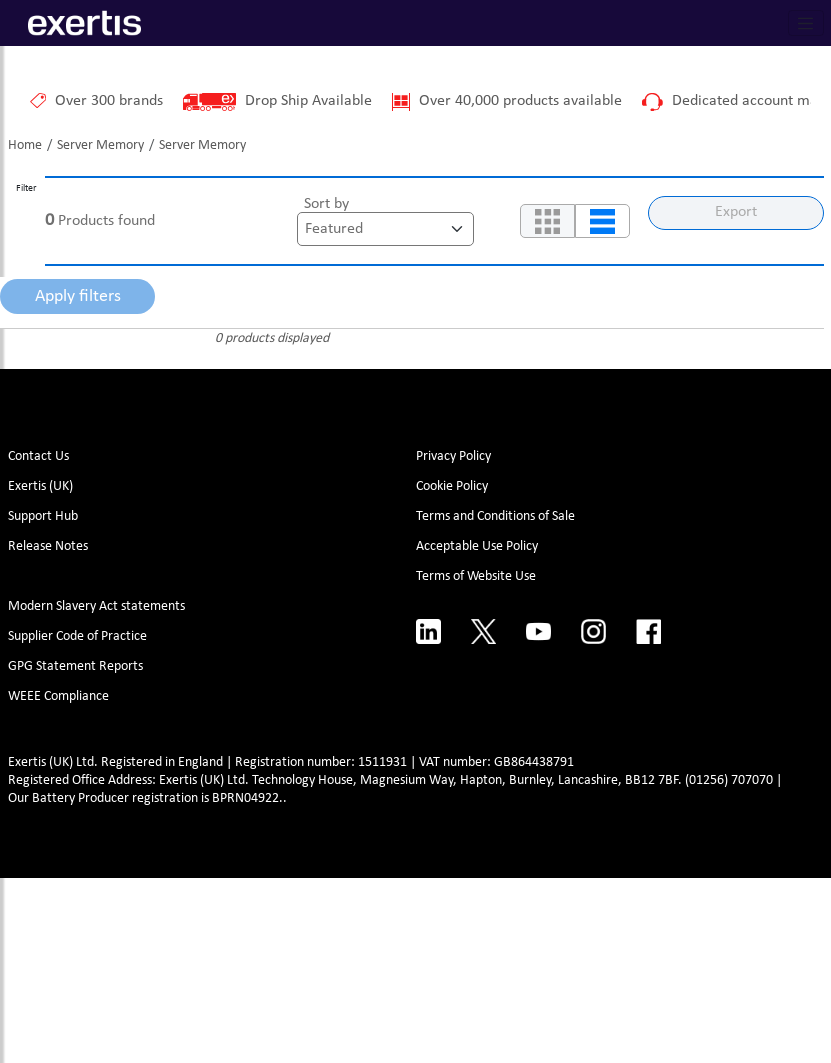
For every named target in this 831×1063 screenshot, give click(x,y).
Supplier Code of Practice (77, 636)
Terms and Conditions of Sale (495, 516)
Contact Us (38, 456)
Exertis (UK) (40, 486)
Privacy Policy (453, 456)
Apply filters (78, 296)
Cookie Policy (452, 486)
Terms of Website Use (476, 576)
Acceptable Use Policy (477, 546)
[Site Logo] (84, 23)
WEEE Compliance (58, 696)
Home (25, 145)
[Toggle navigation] (806, 23)
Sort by (326, 204)
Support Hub (43, 516)
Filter (26, 188)
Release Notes (48, 546)
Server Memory (100, 145)
